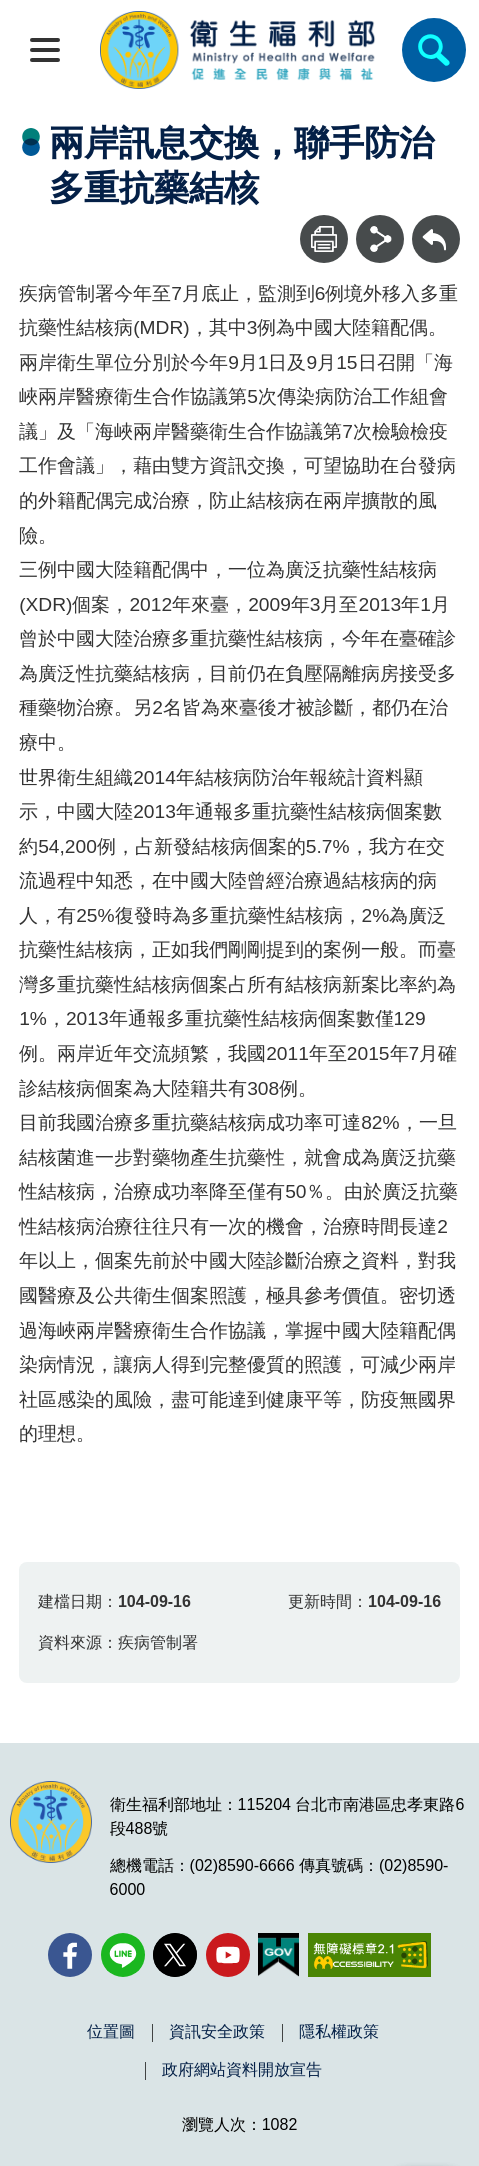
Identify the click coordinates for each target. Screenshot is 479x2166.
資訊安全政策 (217, 2032)
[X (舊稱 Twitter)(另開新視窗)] (175, 1955)
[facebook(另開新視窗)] (70, 1955)
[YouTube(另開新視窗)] (228, 1955)
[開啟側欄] (45, 50)
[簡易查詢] (434, 50)
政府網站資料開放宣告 (242, 2070)
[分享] (380, 239)
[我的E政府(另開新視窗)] (278, 1955)
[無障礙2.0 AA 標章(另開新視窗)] (369, 1955)
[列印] (324, 239)
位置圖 (111, 2032)
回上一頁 (436, 224)
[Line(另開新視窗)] (123, 1955)
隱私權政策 (339, 2032)
